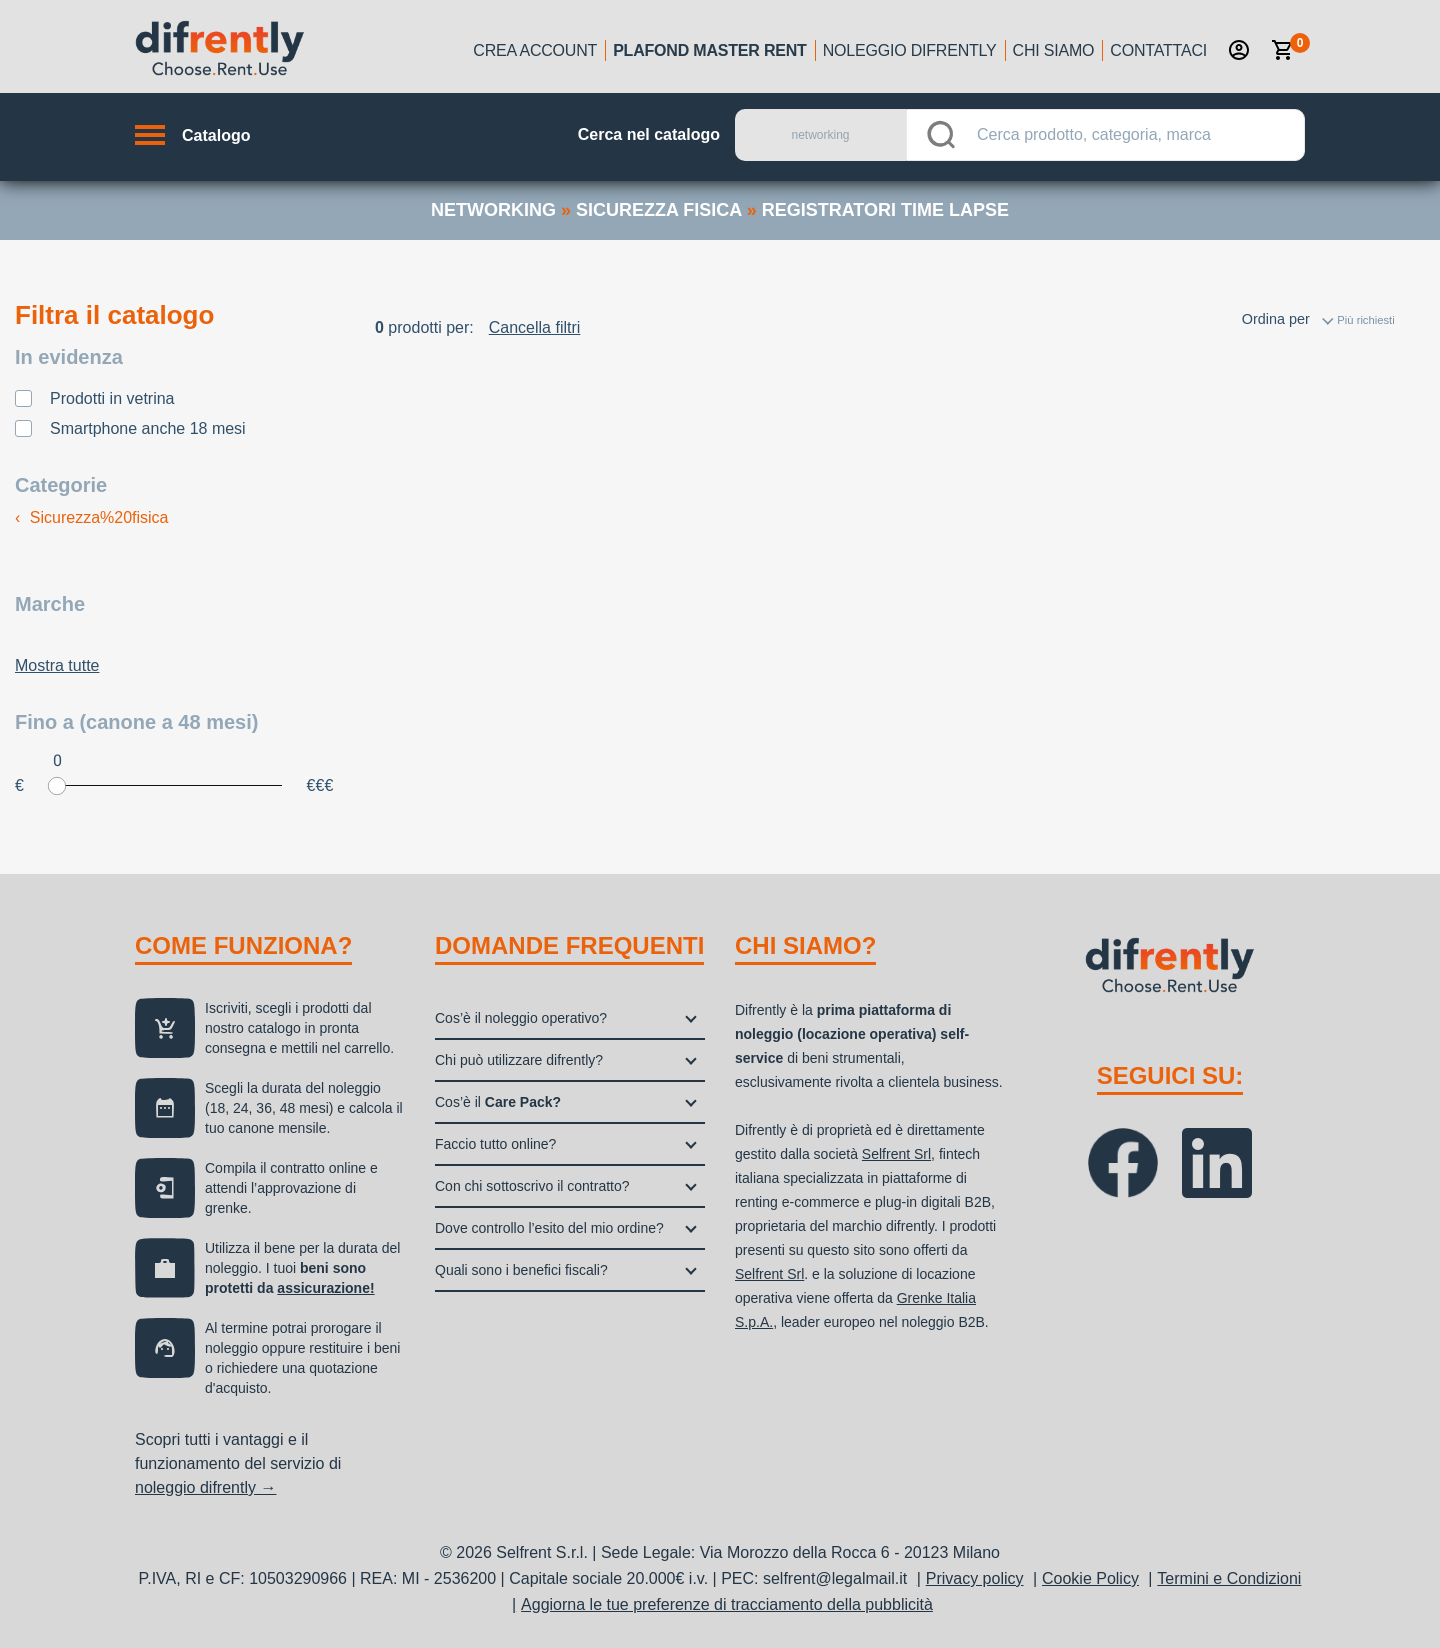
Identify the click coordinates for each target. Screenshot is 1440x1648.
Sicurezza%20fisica (92, 517)
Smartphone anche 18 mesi (148, 428)
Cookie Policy (1090, 1578)
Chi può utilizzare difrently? (519, 1060)
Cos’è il (498, 1102)
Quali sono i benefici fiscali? (521, 1270)
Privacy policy (975, 1578)
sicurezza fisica (659, 210)
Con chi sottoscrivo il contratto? (532, 1186)
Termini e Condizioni (1229, 1578)
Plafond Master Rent (710, 50)
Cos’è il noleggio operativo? (521, 1018)
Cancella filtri (535, 327)
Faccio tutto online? (495, 1144)
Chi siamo (1054, 50)
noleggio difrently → (205, 1487)
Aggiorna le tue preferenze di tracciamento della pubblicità (727, 1604)
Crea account (535, 50)
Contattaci (1158, 50)
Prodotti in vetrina (112, 398)
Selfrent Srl (896, 1154)
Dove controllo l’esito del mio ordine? (549, 1228)
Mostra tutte (57, 665)
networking (493, 210)
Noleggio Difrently (910, 50)
